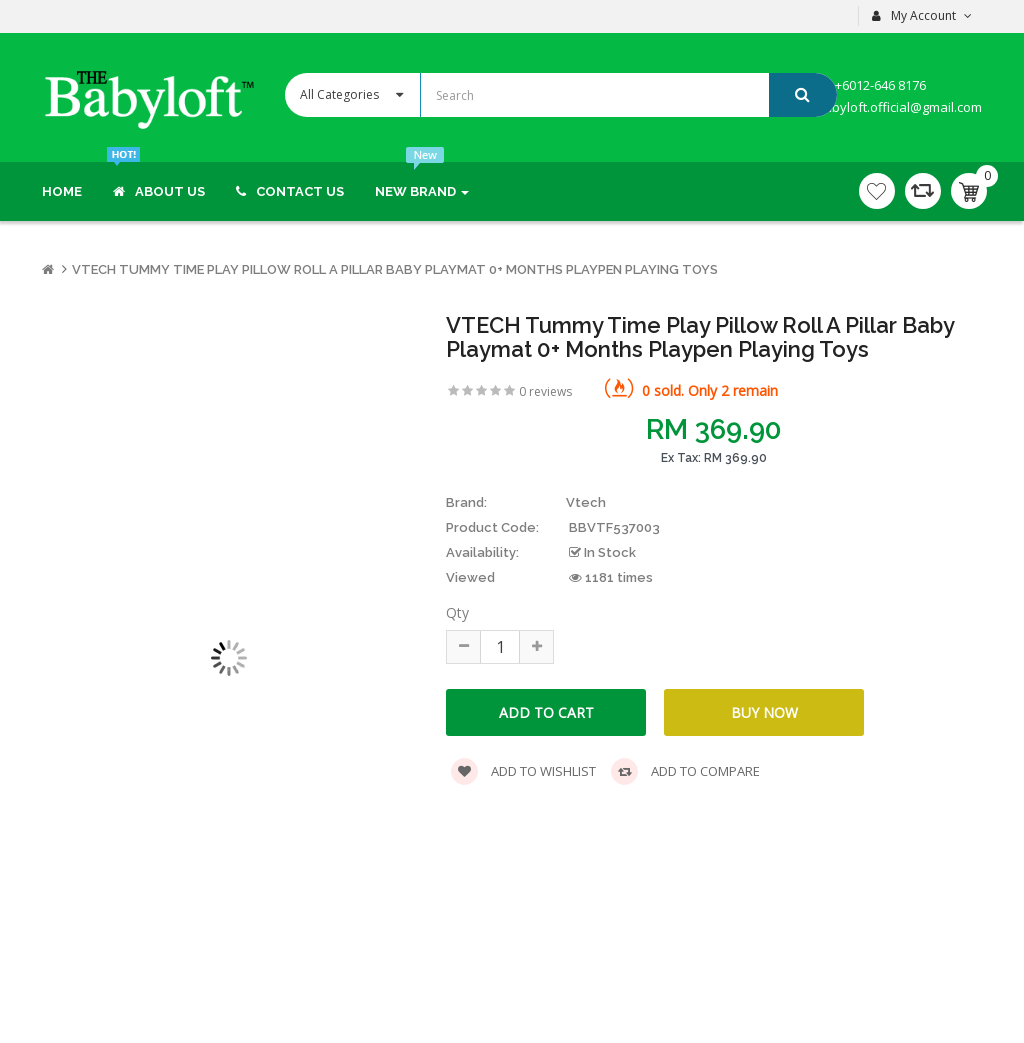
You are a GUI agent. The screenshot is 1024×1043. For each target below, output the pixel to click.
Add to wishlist (523, 771)
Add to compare (685, 771)
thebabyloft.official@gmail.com (887, 107)
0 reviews (545, 391)
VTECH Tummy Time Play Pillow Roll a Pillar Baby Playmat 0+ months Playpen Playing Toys (395, 269)
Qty (457, 612)
